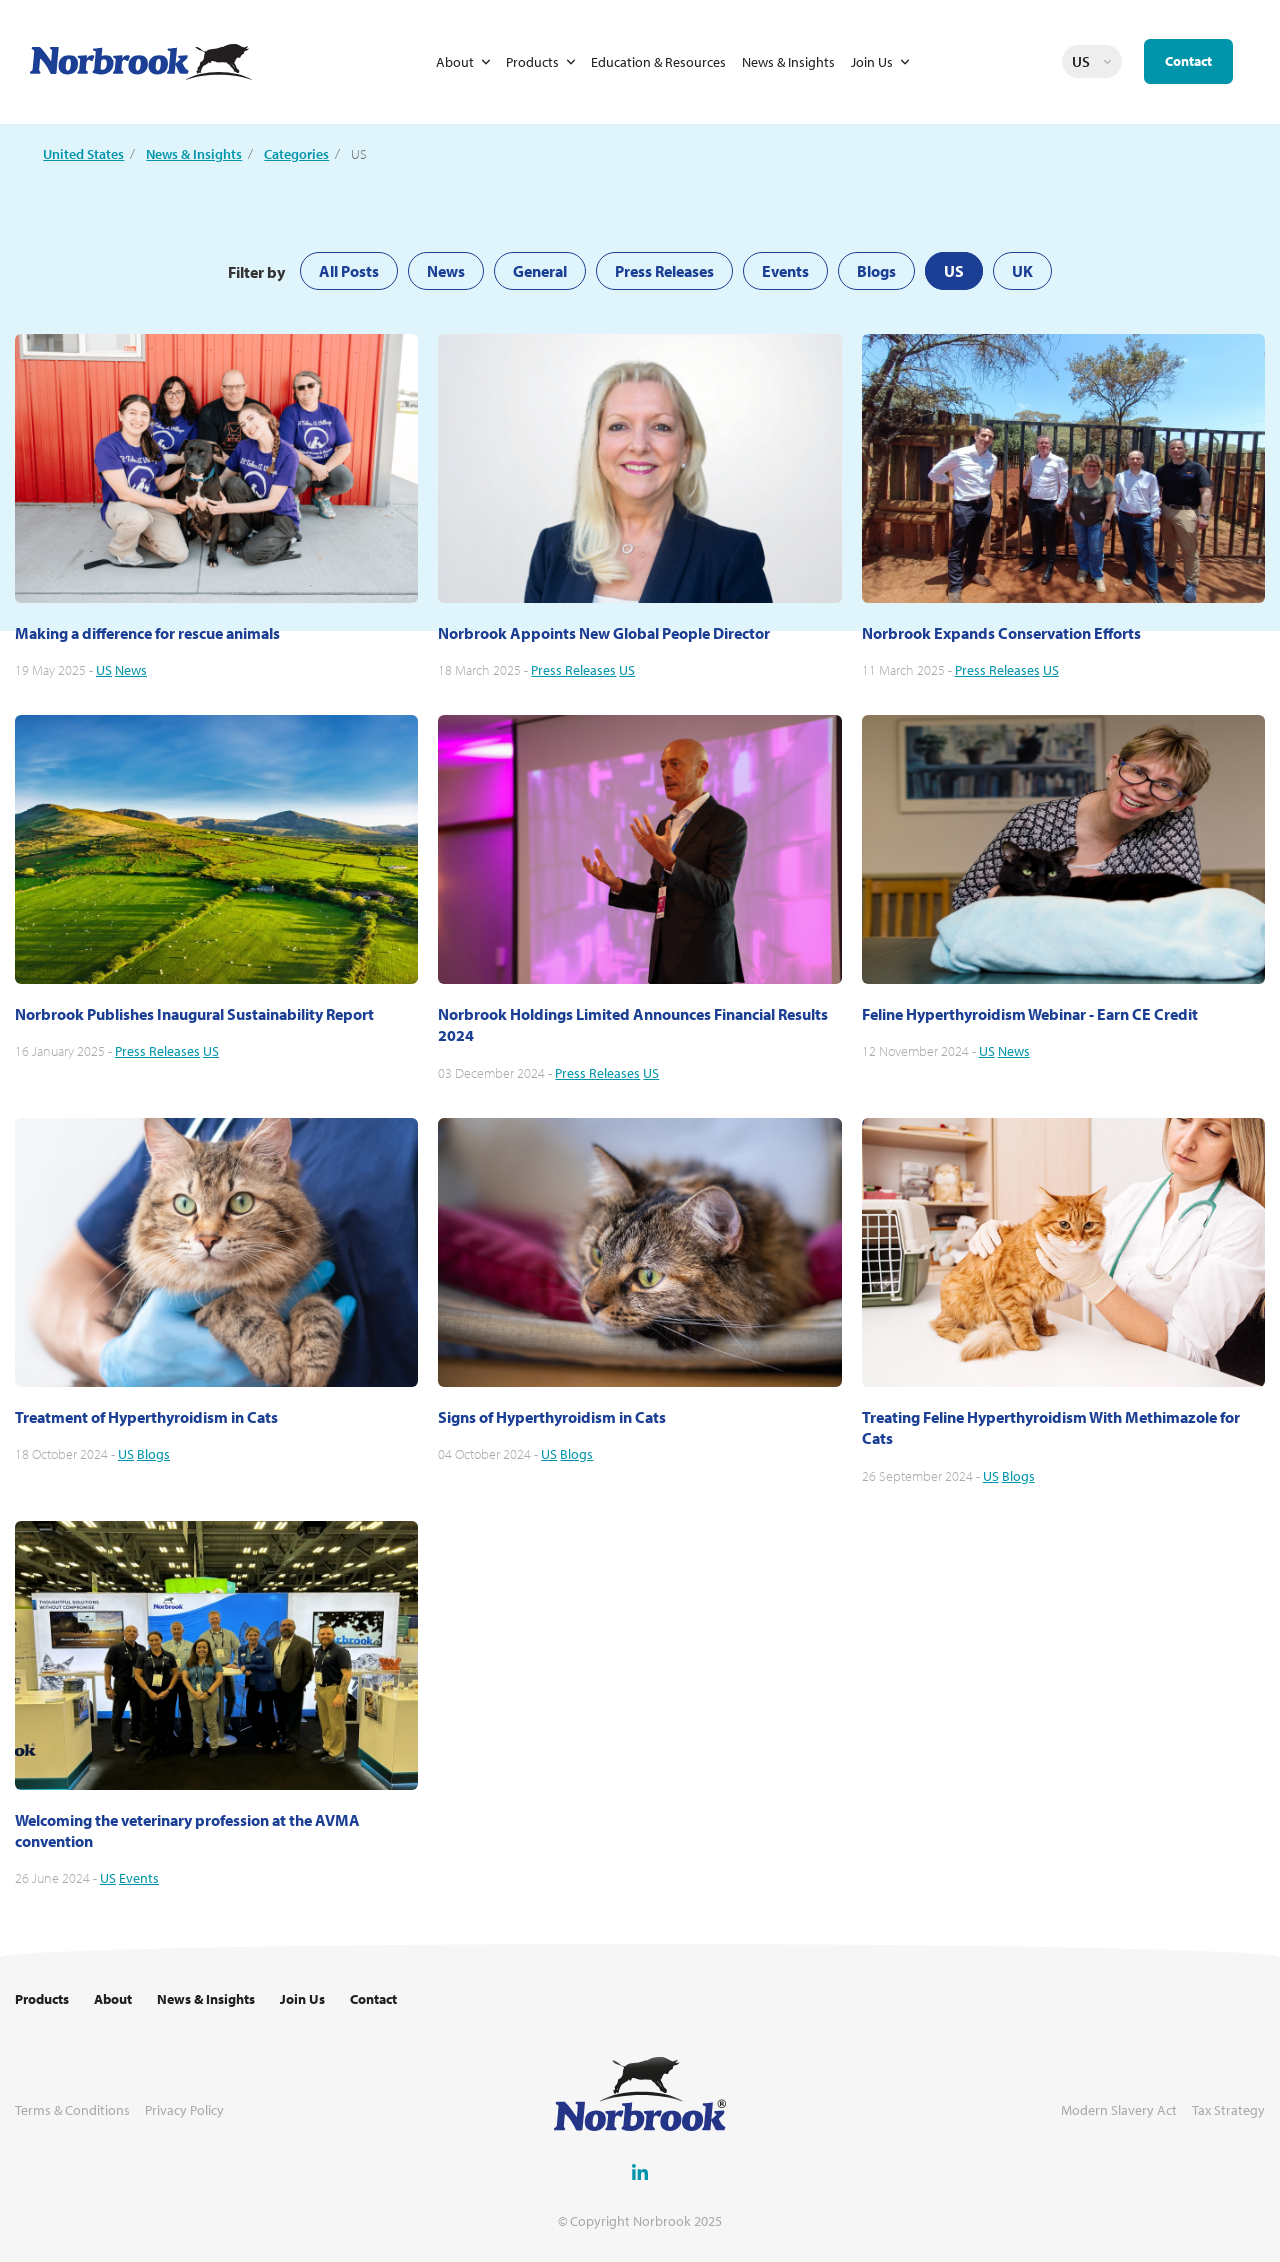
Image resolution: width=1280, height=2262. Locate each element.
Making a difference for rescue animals (147, 633)
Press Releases (664, 271)
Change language (1107, 62)
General (540, 271)
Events (785, 271)
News (446, 271)
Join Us (872, 62)
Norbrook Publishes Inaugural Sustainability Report (194, 1014)
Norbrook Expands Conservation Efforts (1001, 633)
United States (83, 154)
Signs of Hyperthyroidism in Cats (552, 1417)
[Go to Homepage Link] (141, 62)
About (455, 62)
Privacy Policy (184, 2110)
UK (1022, 271)
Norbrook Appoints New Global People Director (604, 633)
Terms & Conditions (72, 2110)
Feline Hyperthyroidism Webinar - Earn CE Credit (1030, 1014)
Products (532, 62)
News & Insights (788, 62)
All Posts (349, 271)
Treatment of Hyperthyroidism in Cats (146, 1417)
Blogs (876, 271)
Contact (1188, 61)
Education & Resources (658, 62)
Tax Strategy (1228, 2110)
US (954, 271)
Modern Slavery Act (1119, 2110)
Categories (296, 154)
